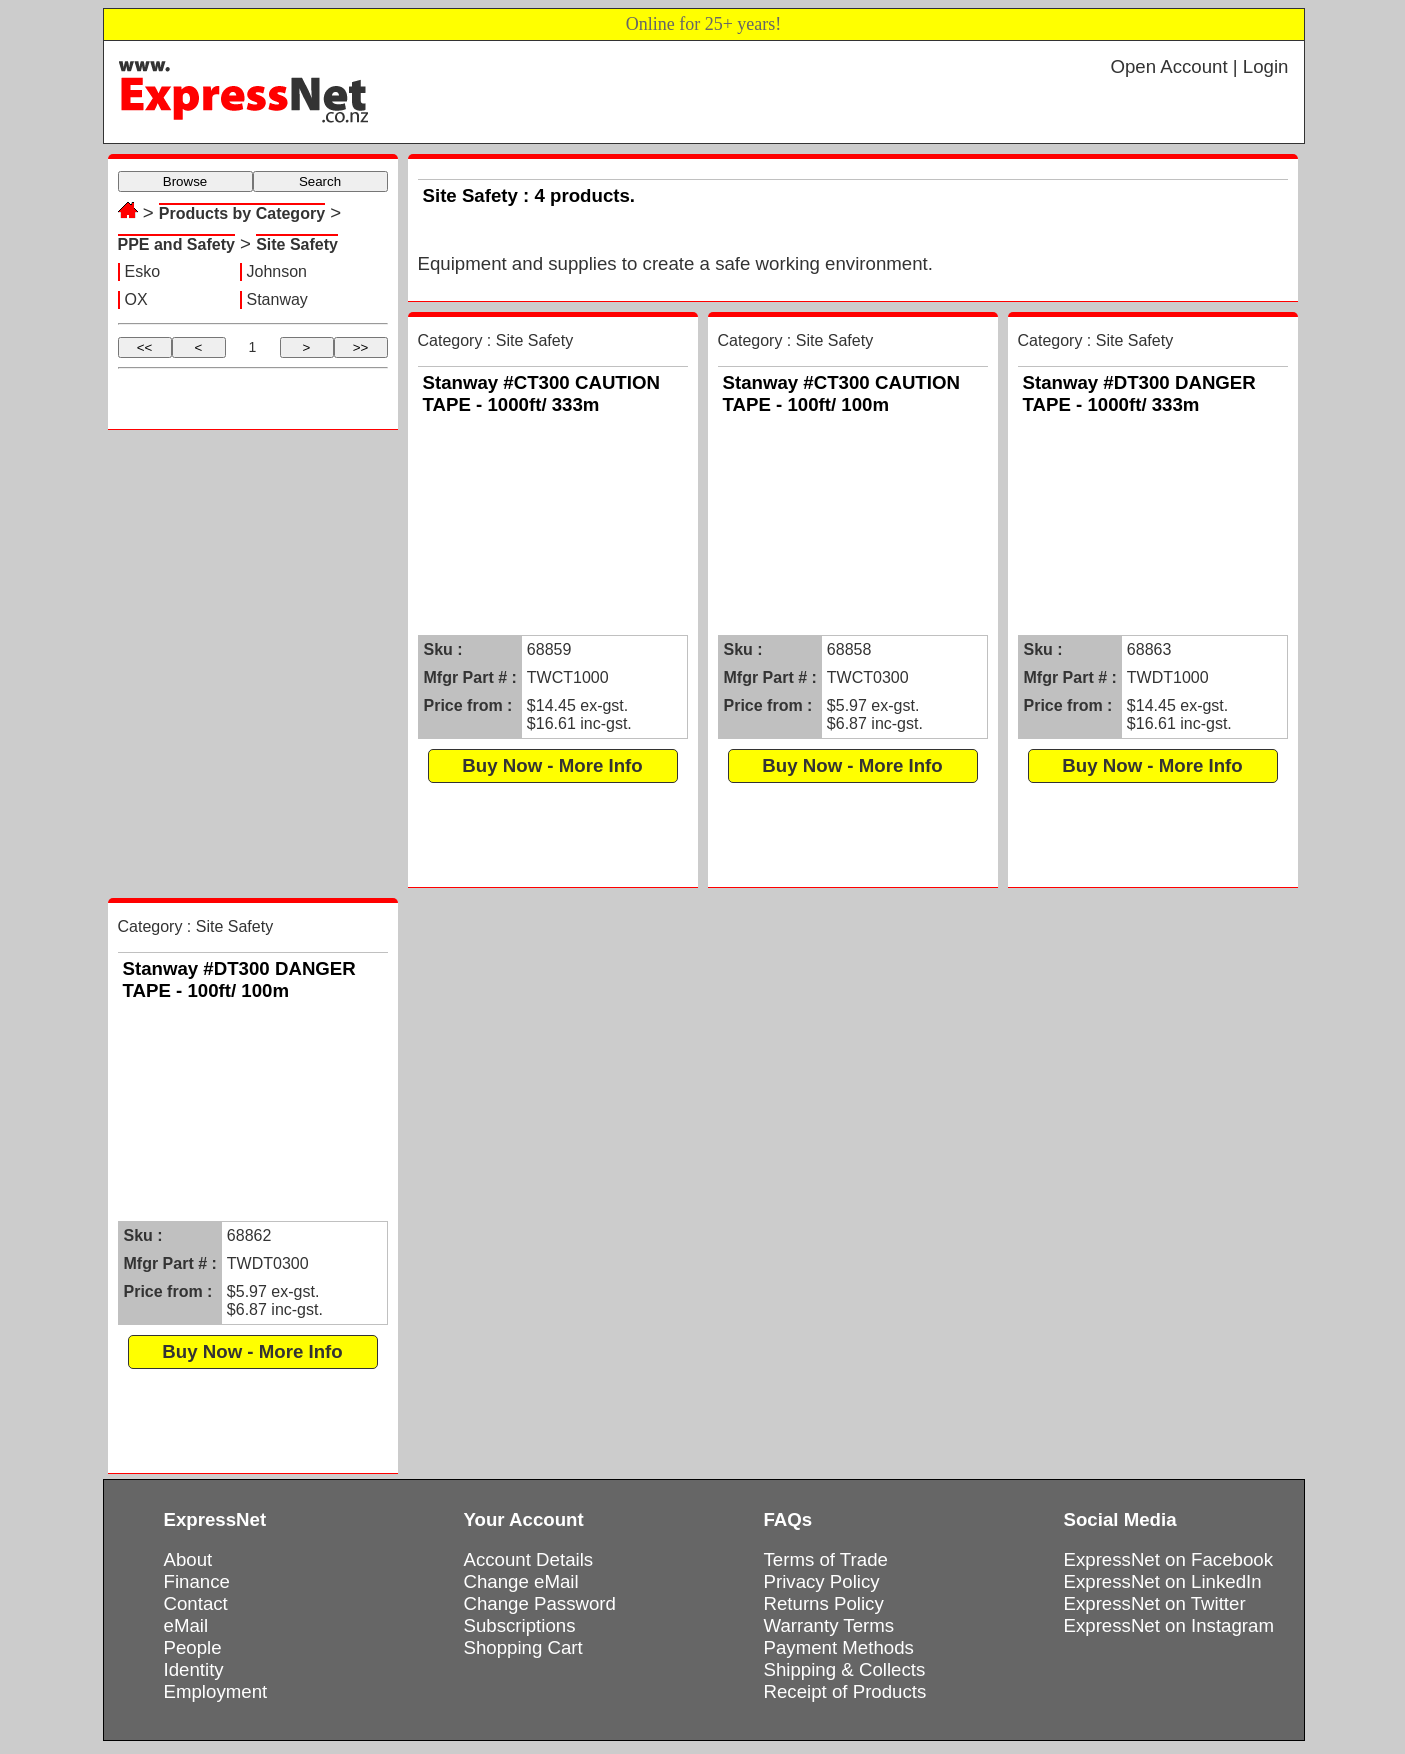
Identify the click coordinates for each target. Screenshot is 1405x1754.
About (188, 1559)
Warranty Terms (829, 1625)
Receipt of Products (845, 1691)
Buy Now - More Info (552, 765)
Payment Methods (839, 1647)
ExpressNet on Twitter (1155, 1603)
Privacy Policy (822, 1581)
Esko (143, 271)
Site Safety (297, 244)
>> (361, 347)
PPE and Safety (176, 244)
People (193, 1647)
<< (145, 347)
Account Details (529, 1559)
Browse (185, 181)
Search (320, 181)
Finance (197, 1581)
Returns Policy (824, 1603)
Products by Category (242, 213)
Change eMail (521, 1581)
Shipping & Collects (845, 1669)
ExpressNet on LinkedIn (1163, 1581)
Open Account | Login (1199, 66)
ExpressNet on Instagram (1169, 1625)
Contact (196, 1603)
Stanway (277, 299)
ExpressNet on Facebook (1168, 1559)
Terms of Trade (826, 1559)
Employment (216, 1691)
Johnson (277, 271)
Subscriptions (520, 1625)
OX (136, 299)
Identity (194, 1669)
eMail (186, 1625)
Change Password (540, 1603)
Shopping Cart (523, 1647)
